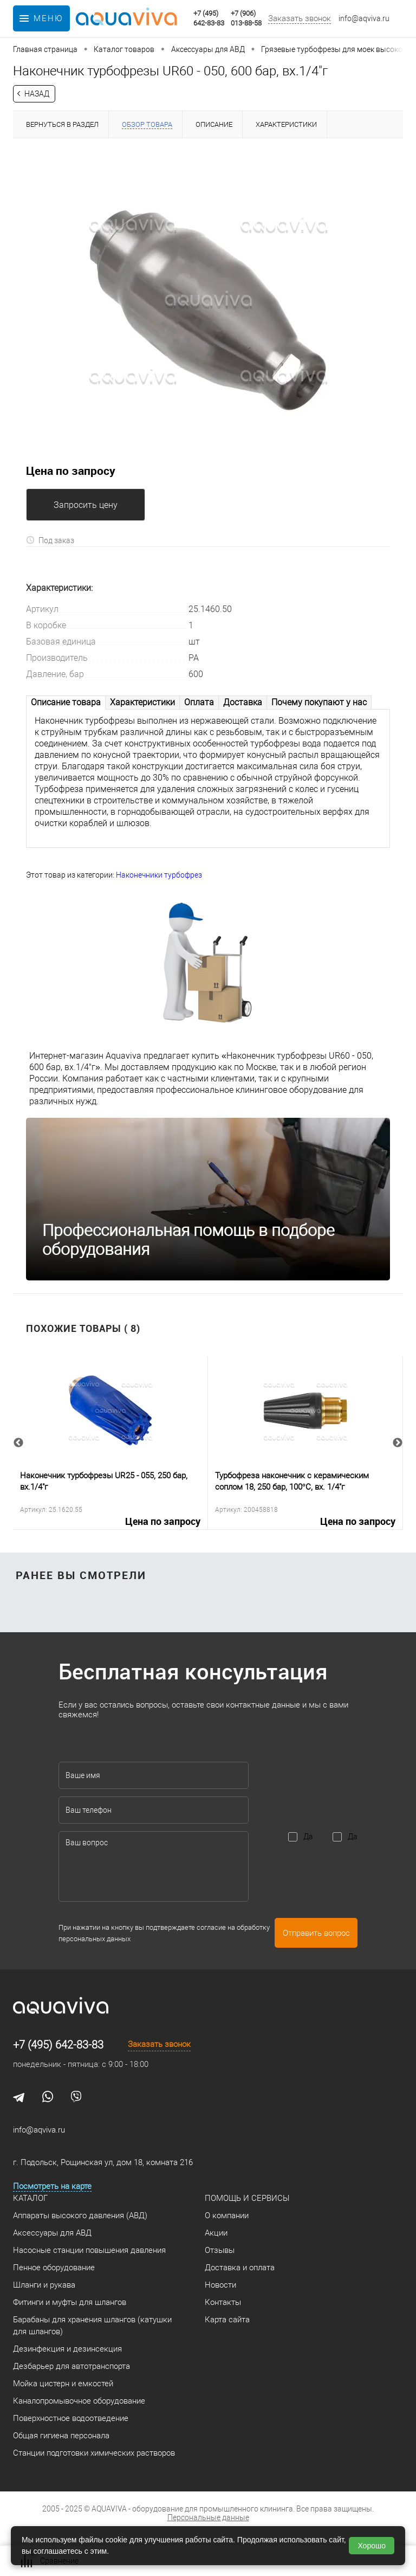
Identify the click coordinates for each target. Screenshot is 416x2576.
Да (308, 1836)
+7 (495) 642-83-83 (58, 2044)
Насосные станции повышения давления (89, 2250)
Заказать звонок (299, 18)
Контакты (223, 2302)
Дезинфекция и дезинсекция (67, 2349)
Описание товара (66, 702)
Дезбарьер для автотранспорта (71, 2366)
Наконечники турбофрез (159, 875)
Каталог (30, 2198)
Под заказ (50, 540)
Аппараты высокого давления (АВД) (80, 2215)
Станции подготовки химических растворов (94, 2453)
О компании (227, 2215)
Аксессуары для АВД (52, 2233)
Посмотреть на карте (52, 2186)
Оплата (199, 702)
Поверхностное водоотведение (70, 2418)
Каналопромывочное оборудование (79, 2401)
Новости (220, 2285)
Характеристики (142, 702)
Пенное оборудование (54, 2267)
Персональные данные (208, 2517)
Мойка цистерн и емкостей (63, 2383)
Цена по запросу (70, 470)
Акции (216, 2233)
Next (397, 1443)
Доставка (242, 702)
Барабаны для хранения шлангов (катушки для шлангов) (92, 2325)
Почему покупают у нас (319, 702)
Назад (36, 93)
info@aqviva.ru (364, 18)
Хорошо (372, 2545)
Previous (18, 1443)
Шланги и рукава (44, 2285)
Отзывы (220, 2250)
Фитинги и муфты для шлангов (69, 2302)
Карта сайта (227, 2319)
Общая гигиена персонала (61, 2435)
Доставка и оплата (240, 2267)
